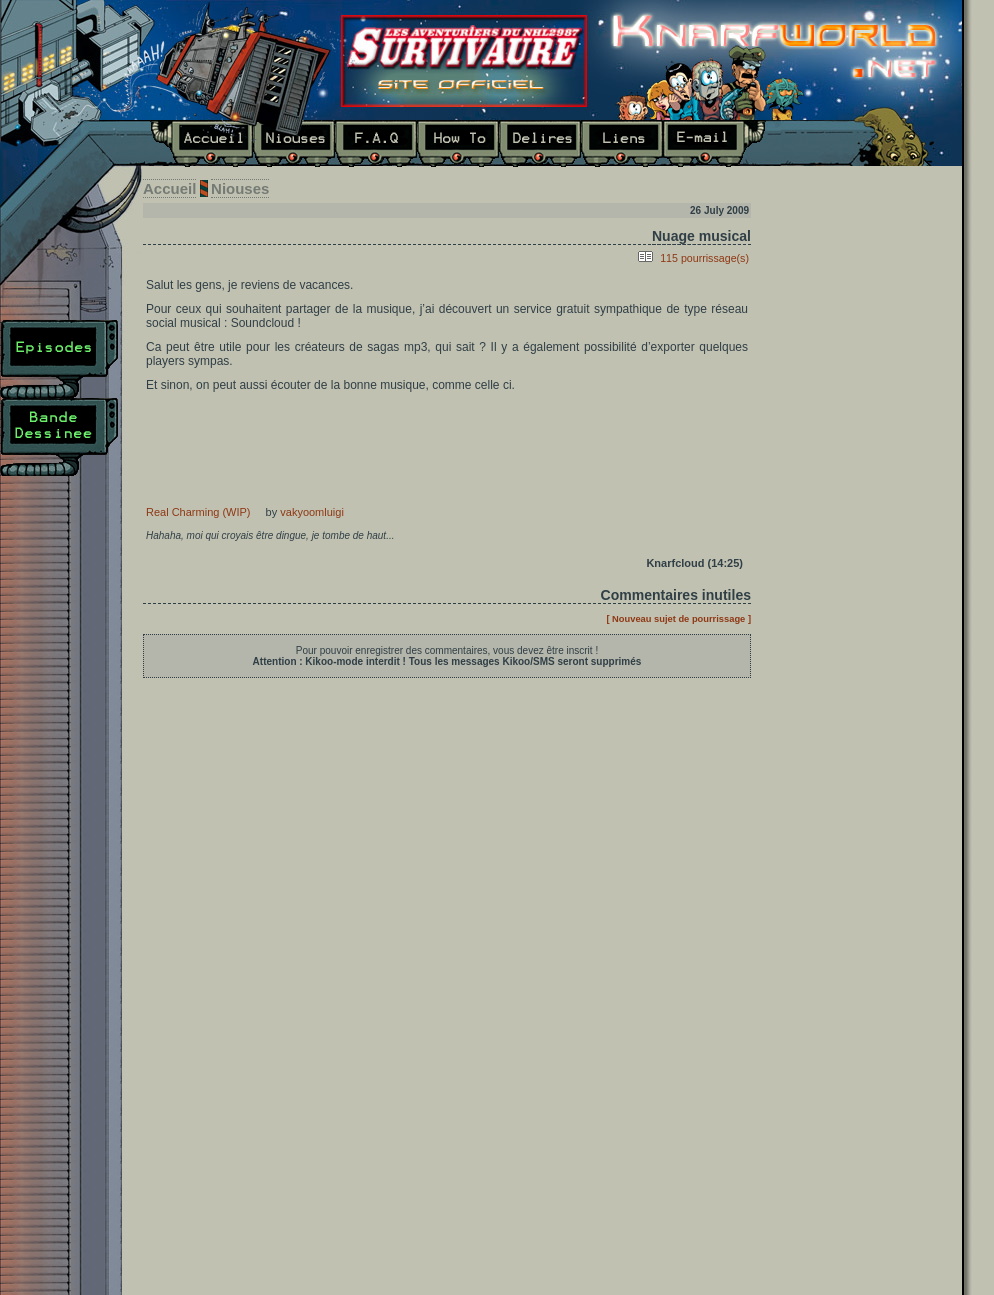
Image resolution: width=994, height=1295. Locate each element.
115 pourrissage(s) (704, 258)
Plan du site (59, 515)
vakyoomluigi (312, 512)
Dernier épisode (864, 432)
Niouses (294, 143)
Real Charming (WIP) (198, 512)
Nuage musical (701, 236)
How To (458, 143)
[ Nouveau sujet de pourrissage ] (678, 619)
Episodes (59, 359)
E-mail (714, 143)
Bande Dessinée (59, 437)
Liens (622, 143)
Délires (540, 143)
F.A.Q (376, 143)
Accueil (201, 143)
